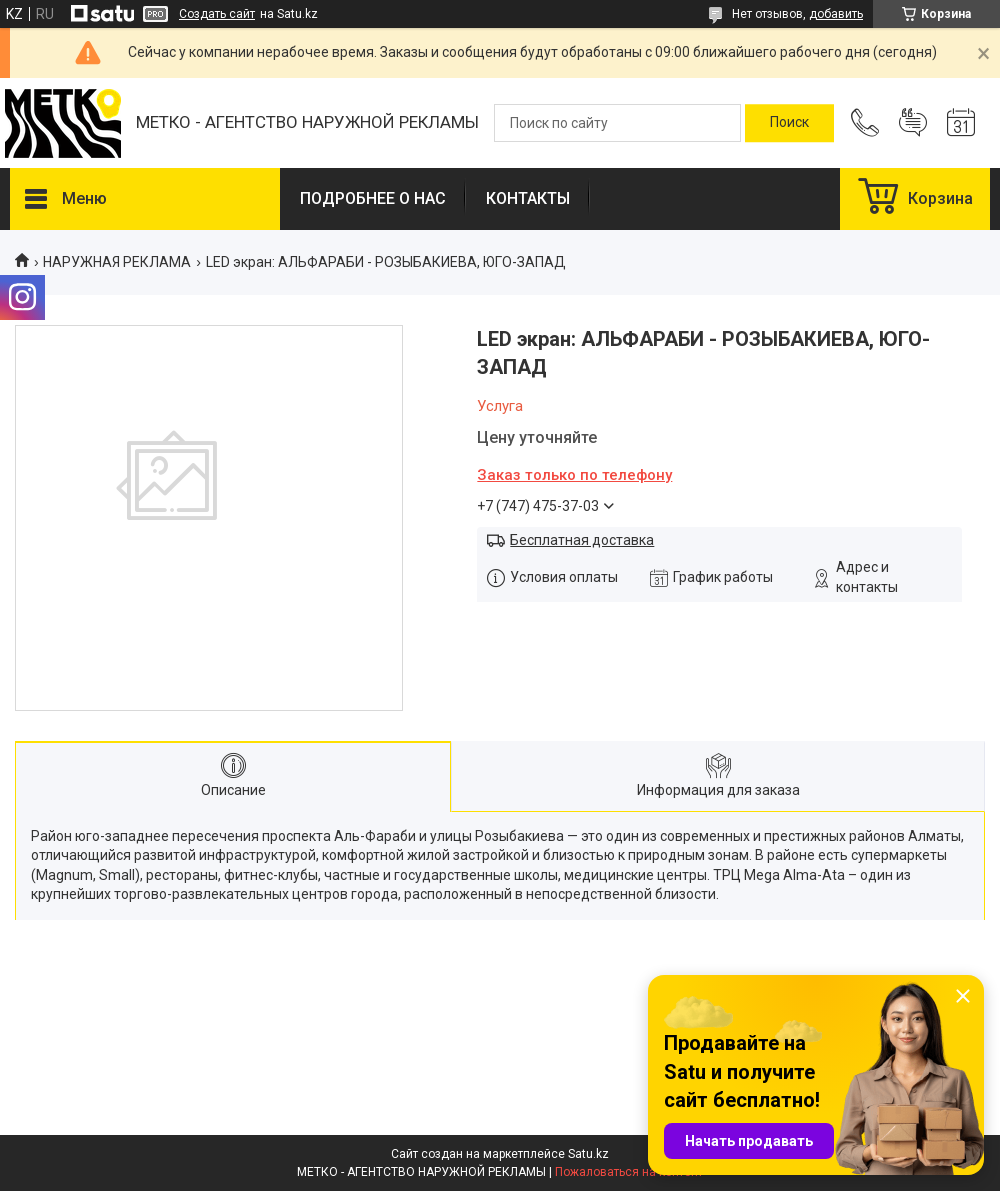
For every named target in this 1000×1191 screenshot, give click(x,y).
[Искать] (789, 123)
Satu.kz (588, 1154)
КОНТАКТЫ (528, 198)
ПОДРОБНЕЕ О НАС (373, 198)
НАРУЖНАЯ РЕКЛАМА (117, 262)
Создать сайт (217, 14)
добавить (836, 14)
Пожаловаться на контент (629, 1172)
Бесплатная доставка (582, 540)
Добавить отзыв (913, 123)
